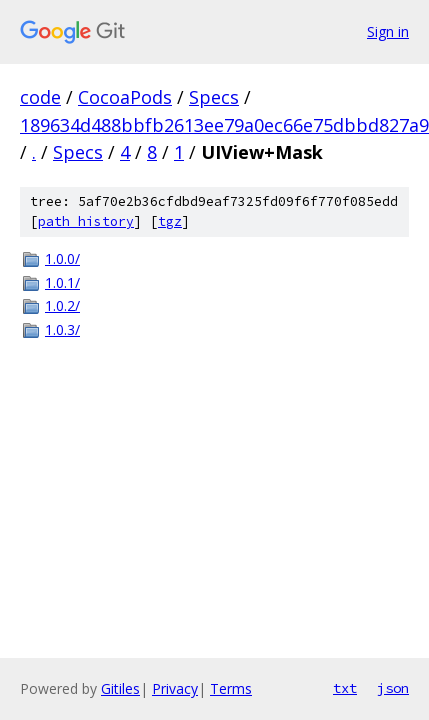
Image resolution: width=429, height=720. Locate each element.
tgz (170, 221)
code (40, 97)
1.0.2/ (62, 305)
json (393, 688)
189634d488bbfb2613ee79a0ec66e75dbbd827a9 (224, 125)
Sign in (388, 31)
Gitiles (120, 688)
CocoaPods (125, 97)
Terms (231, 688)
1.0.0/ (62, 258)
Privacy (175, 688)
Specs (214, 97)
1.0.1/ (62, 282)
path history (86, 221)
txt (345, 688)
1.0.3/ (62, 329)
